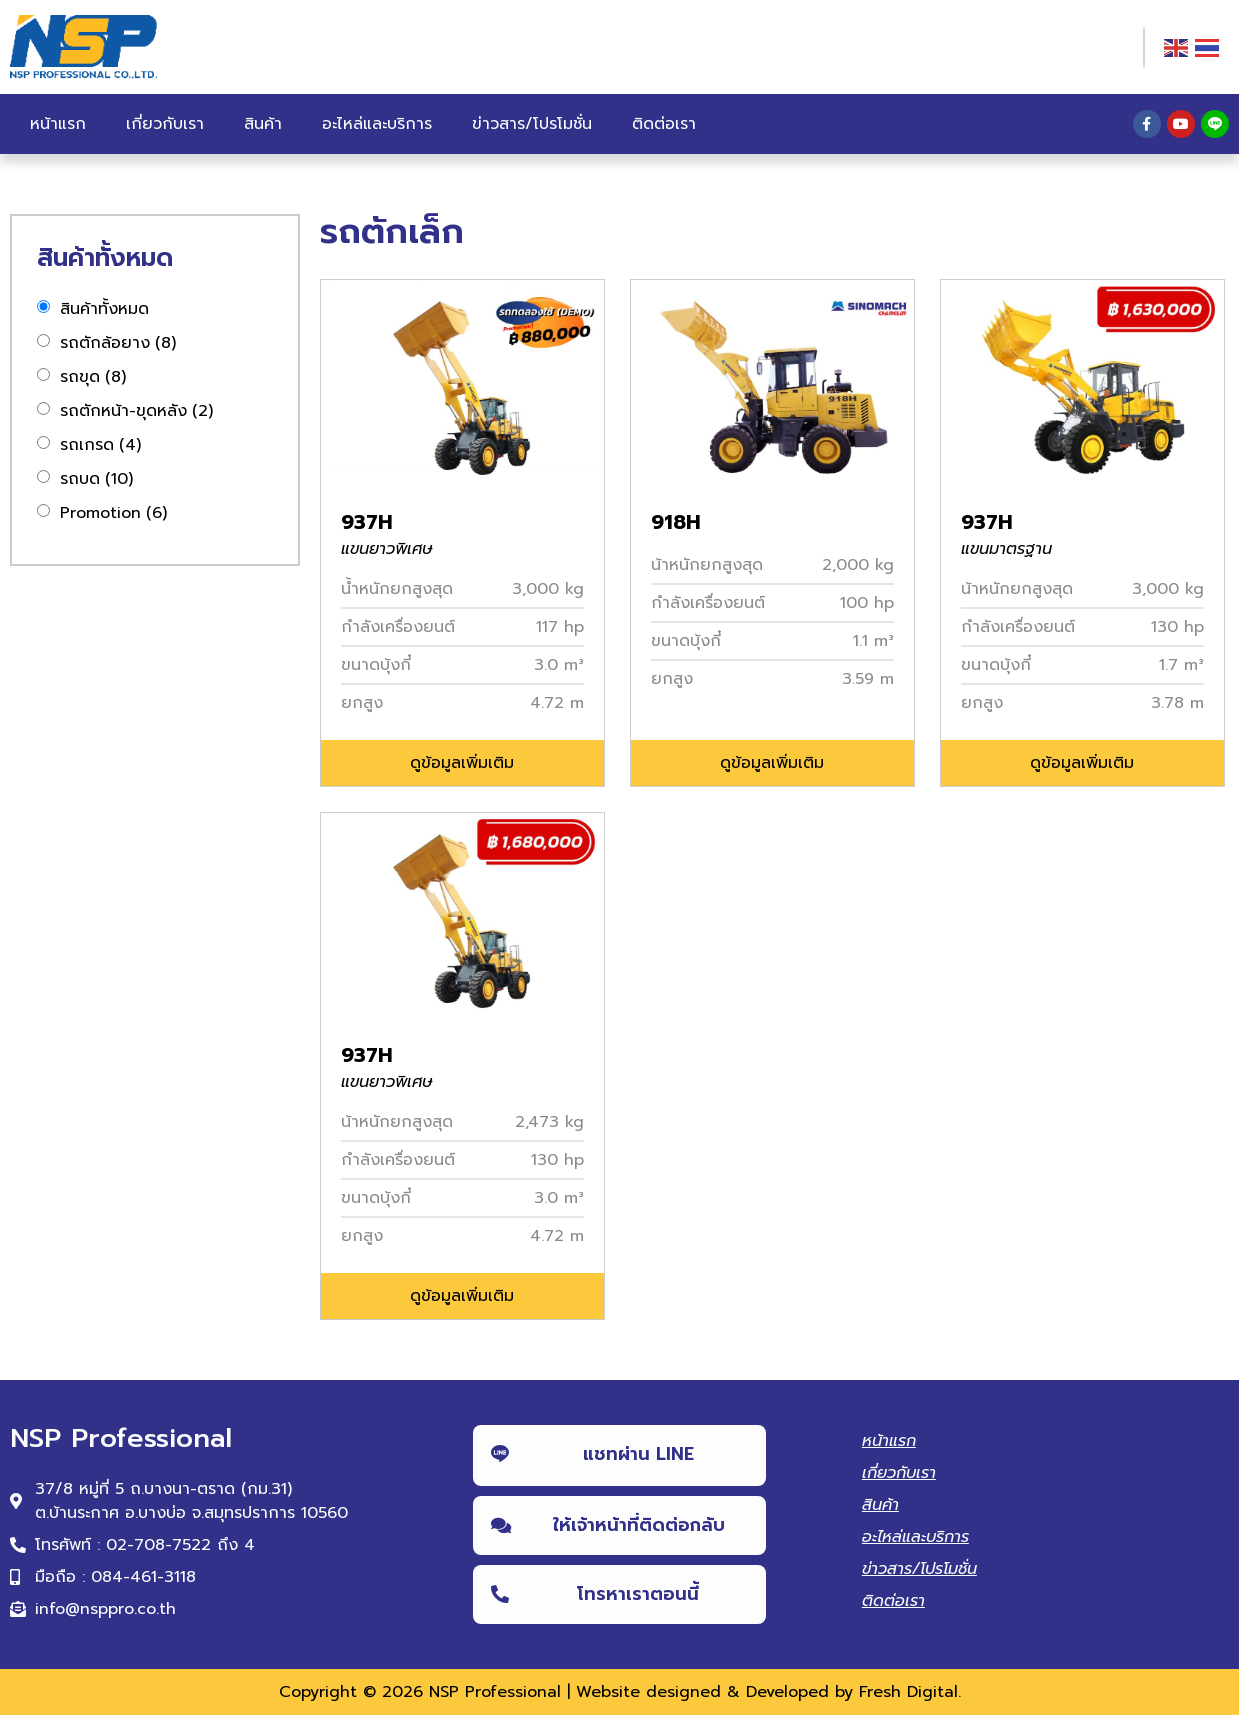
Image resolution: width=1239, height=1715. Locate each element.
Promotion (113, 513)
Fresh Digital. (910, 1692)
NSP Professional (495, 1692)
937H (367, 522)
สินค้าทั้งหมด (104, 309)
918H (676, 522)
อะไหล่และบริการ (377, 124)
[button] (462, 763)
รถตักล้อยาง (118, 343)
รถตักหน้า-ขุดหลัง (136, 411)
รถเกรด (100, 445)
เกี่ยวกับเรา (165, 124)
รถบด (96, 479)
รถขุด (93, 377)
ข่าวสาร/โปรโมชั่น (532, 124)
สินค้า (263, 124)
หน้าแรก (58, 124)
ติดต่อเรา (664, 124)
